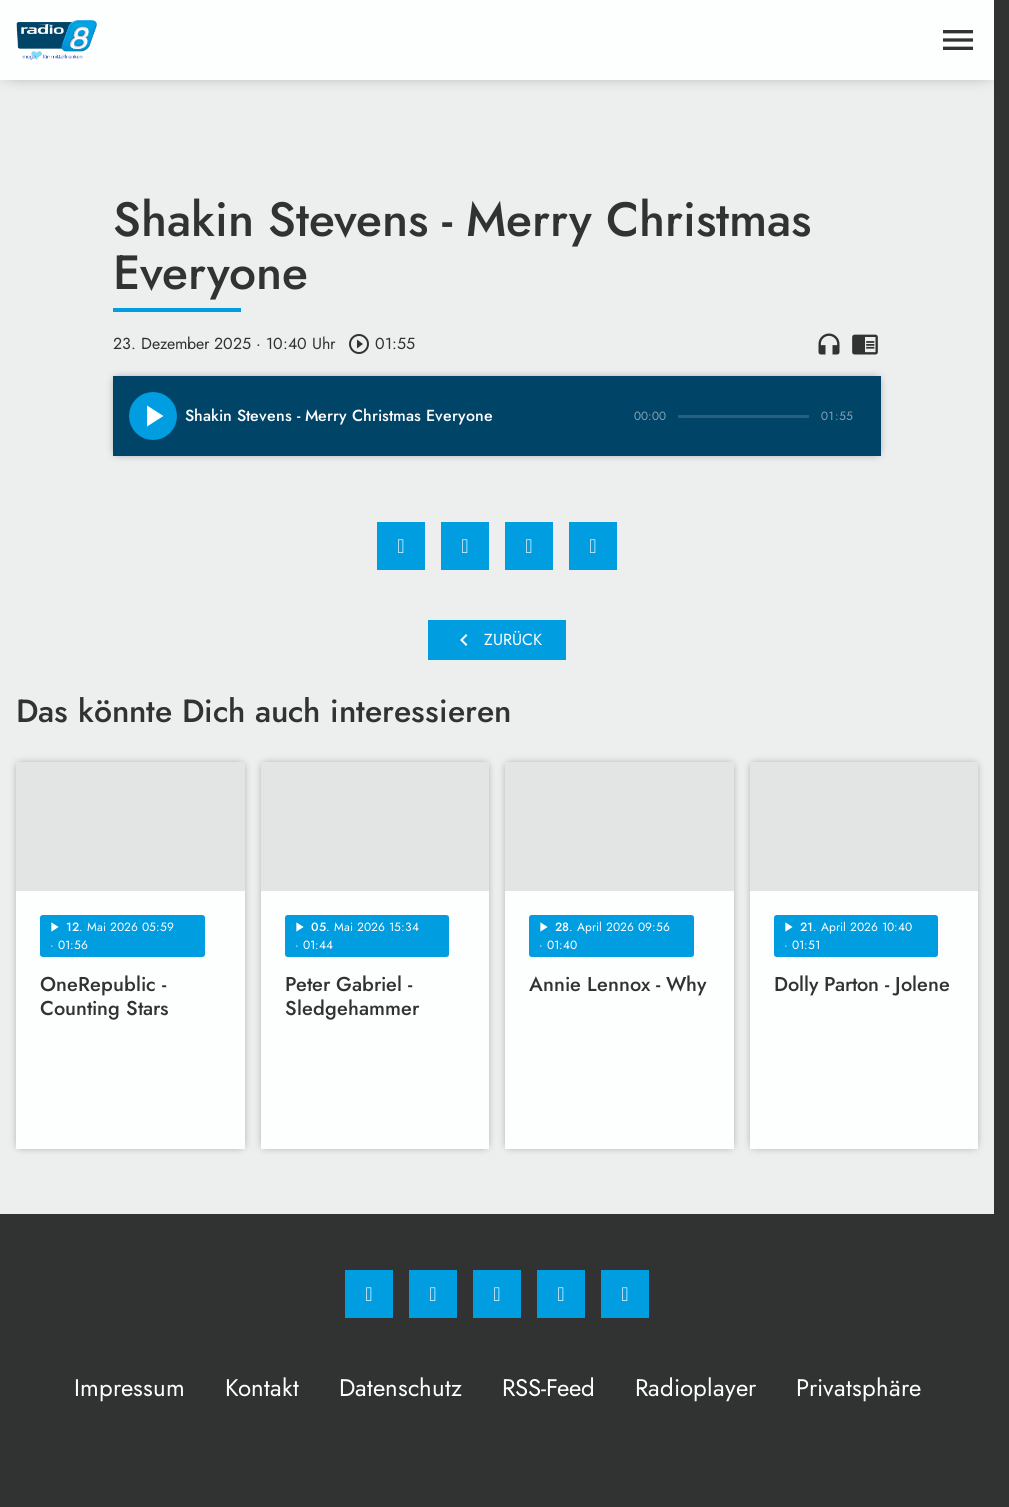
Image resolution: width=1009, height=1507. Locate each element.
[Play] (153, 416)
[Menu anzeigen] (958, 40)
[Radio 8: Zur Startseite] (256, 40)
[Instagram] (433, 1294)
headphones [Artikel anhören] (829, 344)
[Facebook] (369, 1294)
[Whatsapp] (497, 1294)
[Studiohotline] (561, 1294)
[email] (625, 1294)
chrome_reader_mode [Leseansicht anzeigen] (865, 344)
